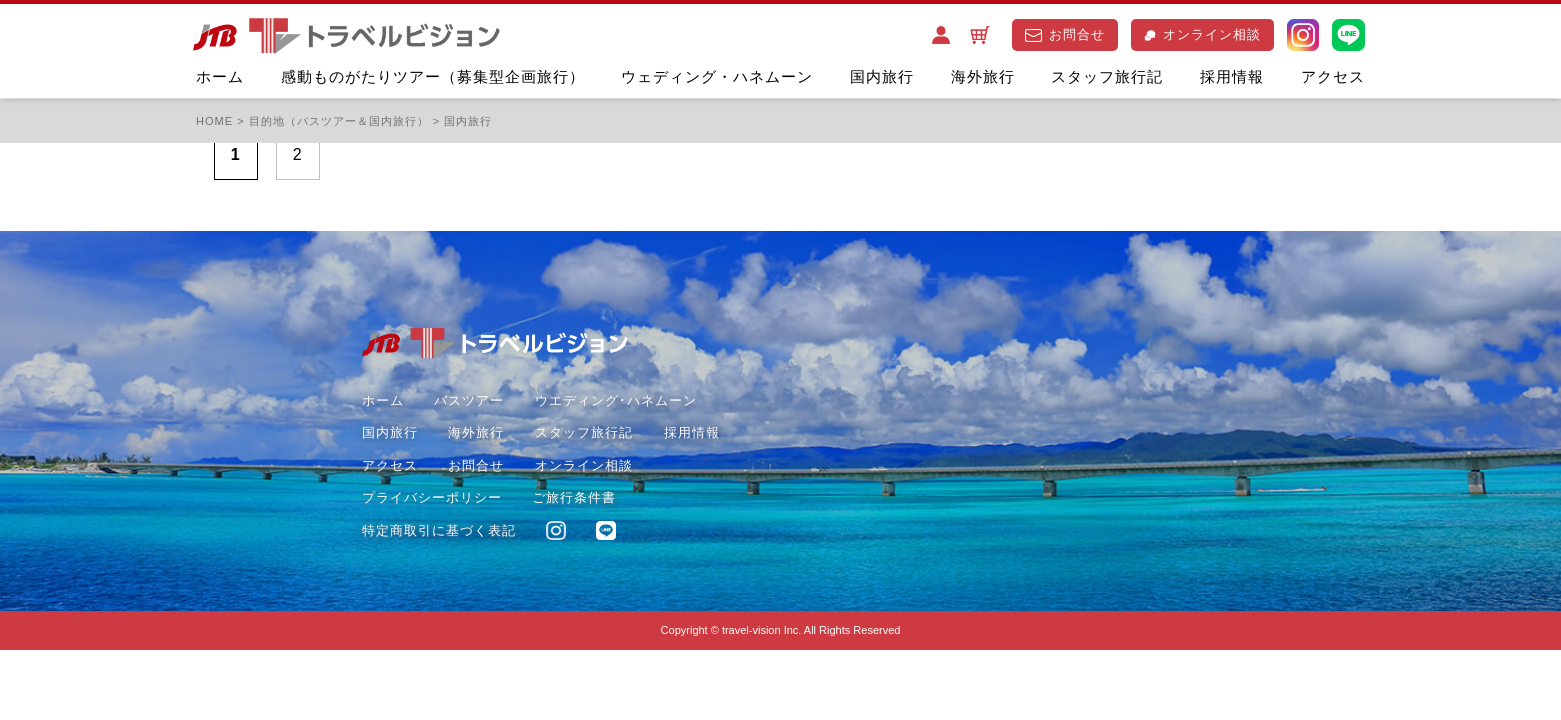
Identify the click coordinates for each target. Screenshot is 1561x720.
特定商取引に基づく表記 (439, 530)
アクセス (1333, 76)
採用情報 (1232, 76)
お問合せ (1065, 34)
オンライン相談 (1202, 34)
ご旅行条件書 (574, 497)
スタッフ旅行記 (1107, 76)
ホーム (220, 76)
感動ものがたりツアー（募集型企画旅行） (433, 76)
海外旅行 (983, 76)
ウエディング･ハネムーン (616, 400)
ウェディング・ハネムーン (717, 76)
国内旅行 (882, 76)
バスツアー (469, 400)
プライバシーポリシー (432, 497)
